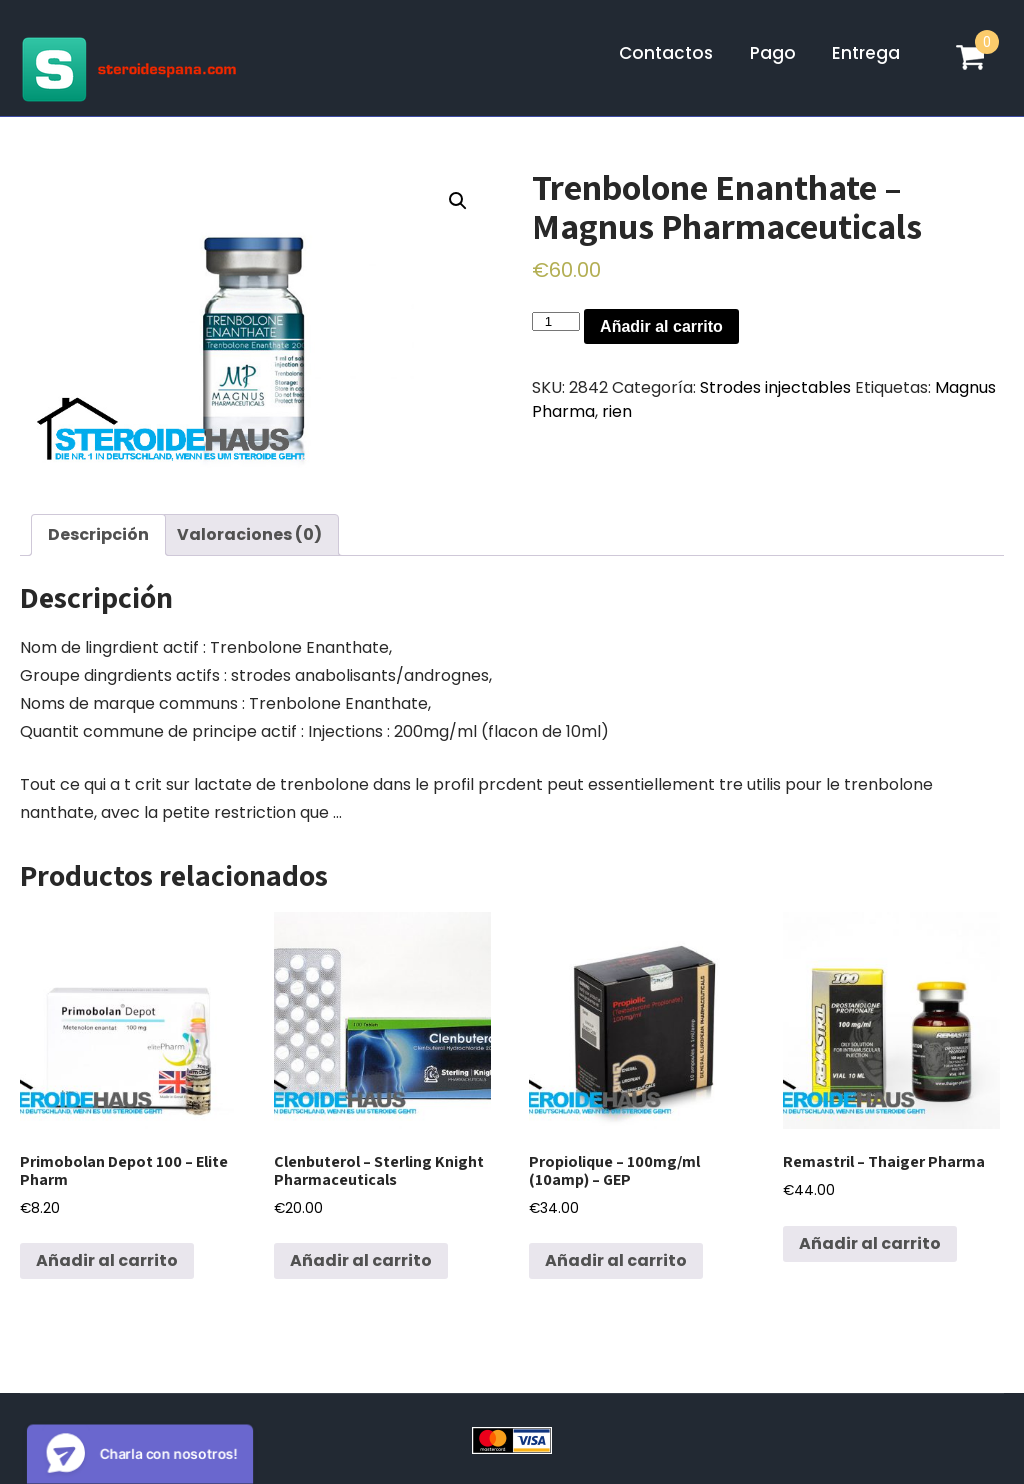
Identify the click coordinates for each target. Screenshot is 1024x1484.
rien (617, 411)
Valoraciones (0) (249, 534)
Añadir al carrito (661, 326)
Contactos (666, 53)
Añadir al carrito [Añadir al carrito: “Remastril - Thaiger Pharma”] (870, 1243)
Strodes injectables (775, 387)
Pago (773, 53)
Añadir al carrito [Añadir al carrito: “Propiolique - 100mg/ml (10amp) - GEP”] (616, 1260)
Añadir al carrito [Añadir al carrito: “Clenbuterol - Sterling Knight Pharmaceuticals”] (361, 1260)
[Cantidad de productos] (556, 321)
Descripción (98, 534)
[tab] (98, 535)
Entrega (866, 53)
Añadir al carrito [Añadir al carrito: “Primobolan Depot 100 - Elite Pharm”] (107, 1260)
